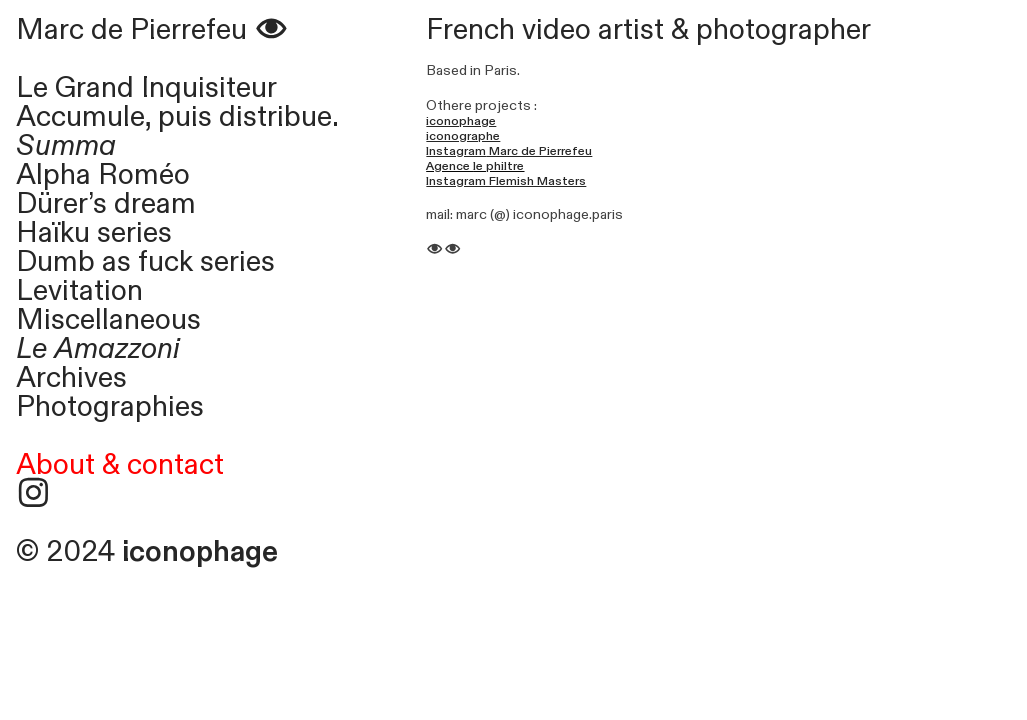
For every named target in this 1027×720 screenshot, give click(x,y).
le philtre (498, 166)
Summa (73, 146)
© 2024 (147, 552)
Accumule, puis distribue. (177, 117)
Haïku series (94, 233)
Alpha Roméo (103, 175)
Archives (71, 378)
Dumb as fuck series (145, 262)
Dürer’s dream (106, 204)
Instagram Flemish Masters (506, 181)
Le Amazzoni (98, 349)
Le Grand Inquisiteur (146, 88)
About (55, 465)
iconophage (461, 121)
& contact (163, 465)
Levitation (79, 291)
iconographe (463, 136)
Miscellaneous (108, 320)
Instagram (456, 151)
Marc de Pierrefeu (152, 30)
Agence (449, 166)
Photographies (110, 407)
